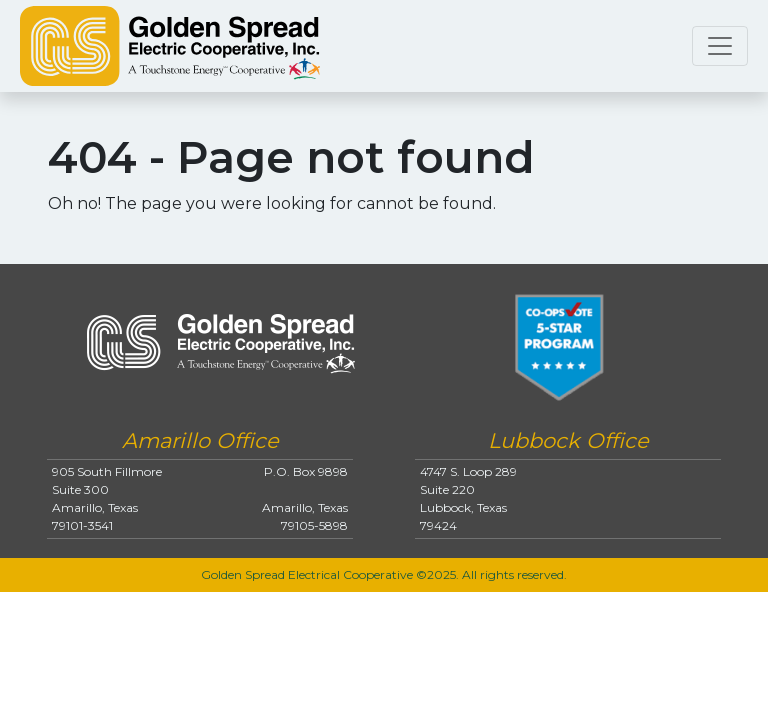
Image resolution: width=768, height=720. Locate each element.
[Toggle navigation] (720, 46)
